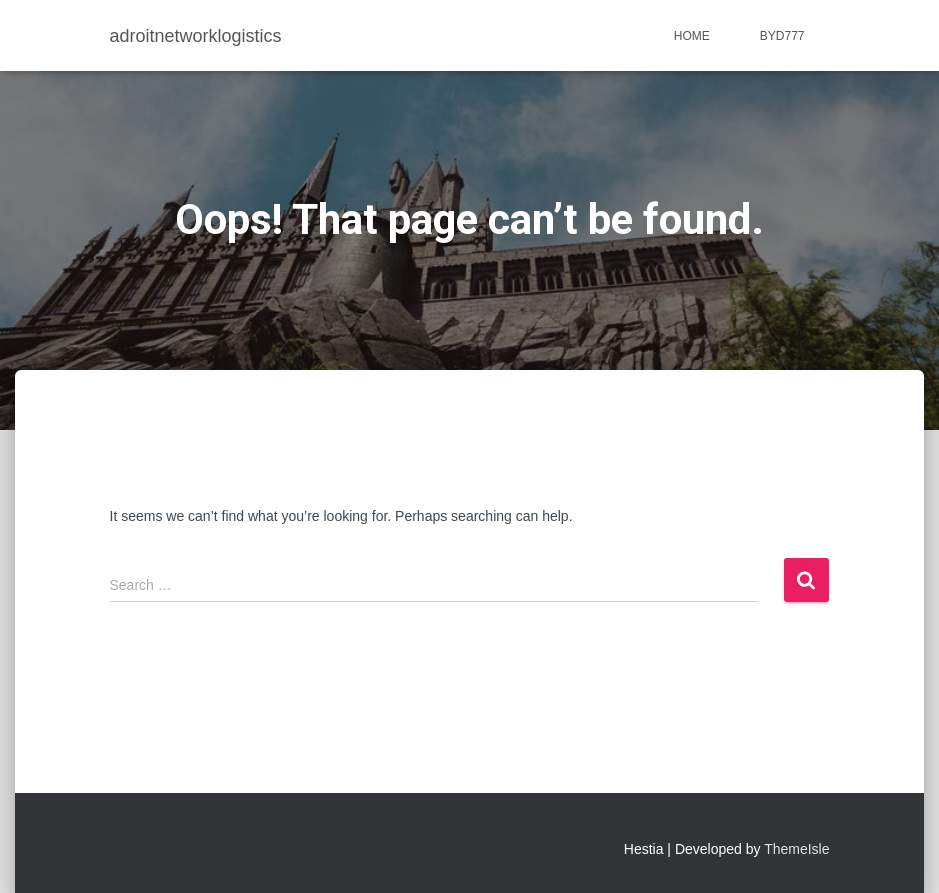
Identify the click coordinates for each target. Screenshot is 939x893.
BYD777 (782, 36)
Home (692, 36)
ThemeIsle (796, 849)
